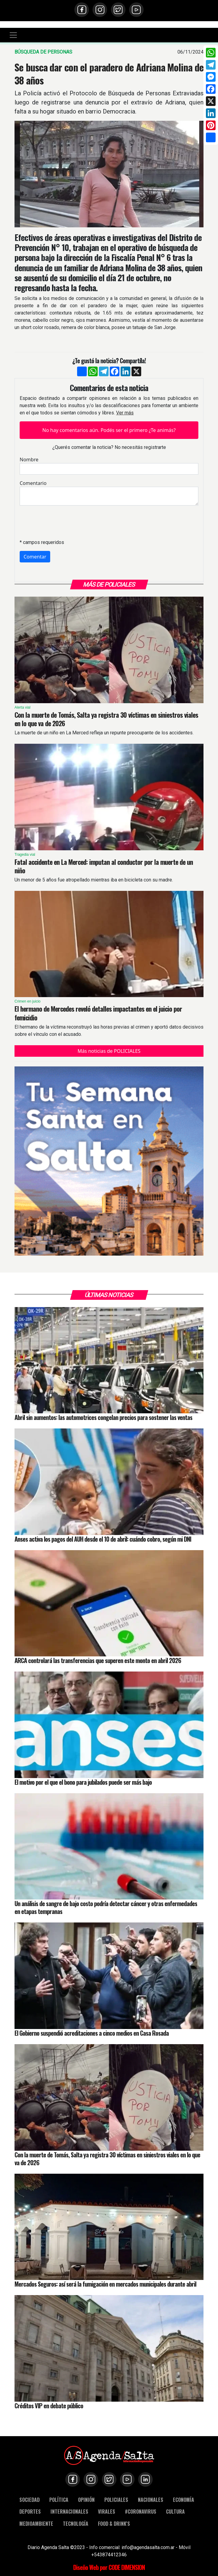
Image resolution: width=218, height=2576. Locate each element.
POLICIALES (116, 2499)
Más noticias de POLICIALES (108, 1051)
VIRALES (106, 2511)
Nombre (29, 459)
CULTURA (175, 2511)
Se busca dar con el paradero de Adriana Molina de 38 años (109, 73)
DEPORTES (30, 2511)
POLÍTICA (58, 2499)
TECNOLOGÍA (75, 2523)
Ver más (125, 413)
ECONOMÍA (183, 2499)
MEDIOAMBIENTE (36, 2523)
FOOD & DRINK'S (114, 2523)
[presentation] (66, 522)
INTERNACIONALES (69, 2511)
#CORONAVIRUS (140, 2511)
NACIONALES (150, 2499)
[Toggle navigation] (13, 35)
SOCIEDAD (29, 2499)
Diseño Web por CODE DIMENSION (109, 2567)
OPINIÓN (86, 2499)
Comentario (33, 483)
